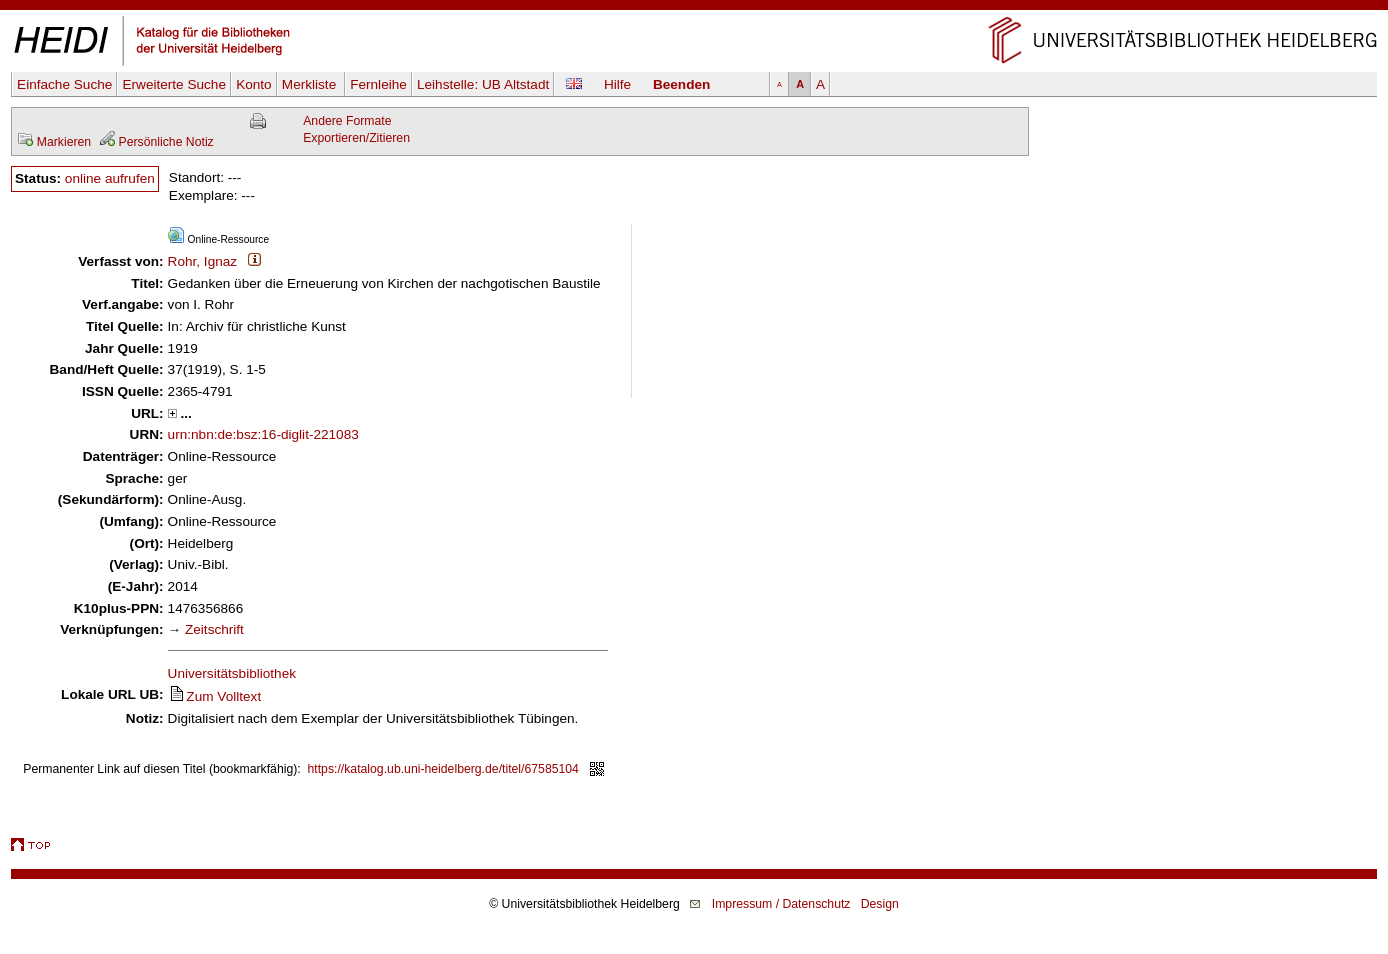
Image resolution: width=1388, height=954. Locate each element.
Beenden (681, 84)
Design (880, 904)
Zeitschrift (214, 629)
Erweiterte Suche (174, 84)
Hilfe (617, 84)
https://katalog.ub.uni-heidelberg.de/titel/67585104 (443, 769)
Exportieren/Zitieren (356, 138)
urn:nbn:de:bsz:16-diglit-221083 (263, 434)
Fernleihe (378, 84)
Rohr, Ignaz (203, 261)
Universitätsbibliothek (232, 673)
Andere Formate (347, 121)
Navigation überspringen (694, 8)
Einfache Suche (64, 84)
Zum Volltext (215, 696)
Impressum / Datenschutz (781, 904)
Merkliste (311, 84)
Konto (254, 84)
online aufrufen (110, 178)
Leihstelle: (483, 84)
